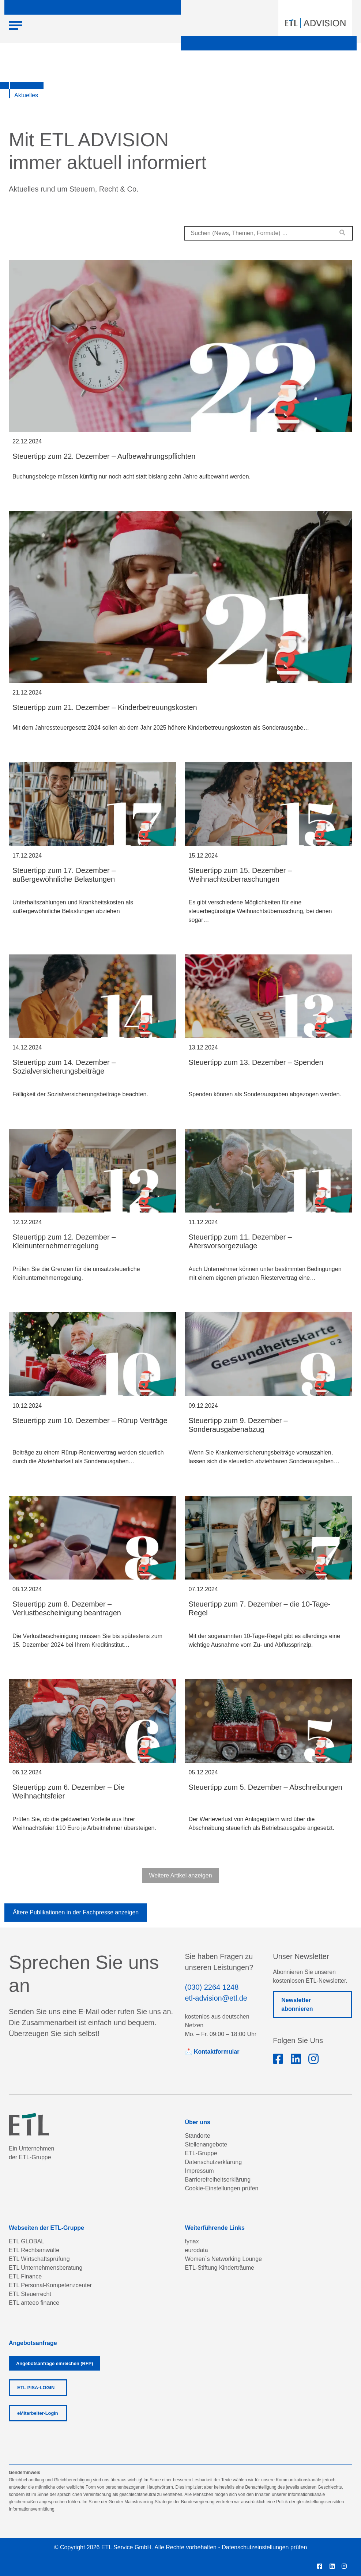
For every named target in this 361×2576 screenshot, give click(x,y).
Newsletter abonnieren (297, 2004)
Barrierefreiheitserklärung (218, 2179)
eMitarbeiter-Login (37, 2413)
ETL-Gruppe (201, 2153)
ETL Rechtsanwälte (34, 2250)
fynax (192, 2241)
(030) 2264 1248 (212, 1987)
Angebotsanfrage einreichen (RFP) (54, 2363)
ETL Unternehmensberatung (45, 2268)
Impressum (199, 2171)
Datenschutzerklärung (213, 2162)
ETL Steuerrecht (30, 2294)
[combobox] (269, 233)
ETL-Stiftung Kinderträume (219, 2268)
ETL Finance (25, 2276)
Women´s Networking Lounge (223, 2259)
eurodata (196, 2250)
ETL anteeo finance (34, 2303)
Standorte (197, 2136)
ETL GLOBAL (26, 2241)
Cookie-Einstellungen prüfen (222, 2188)
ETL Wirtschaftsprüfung (39, 2259)
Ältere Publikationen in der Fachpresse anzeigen (76, 1912)
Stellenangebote (206, 2144)
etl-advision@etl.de (216, 1998)
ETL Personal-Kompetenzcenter (50, 2285)
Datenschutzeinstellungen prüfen (264, 2547)
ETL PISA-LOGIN (35, 2387)
